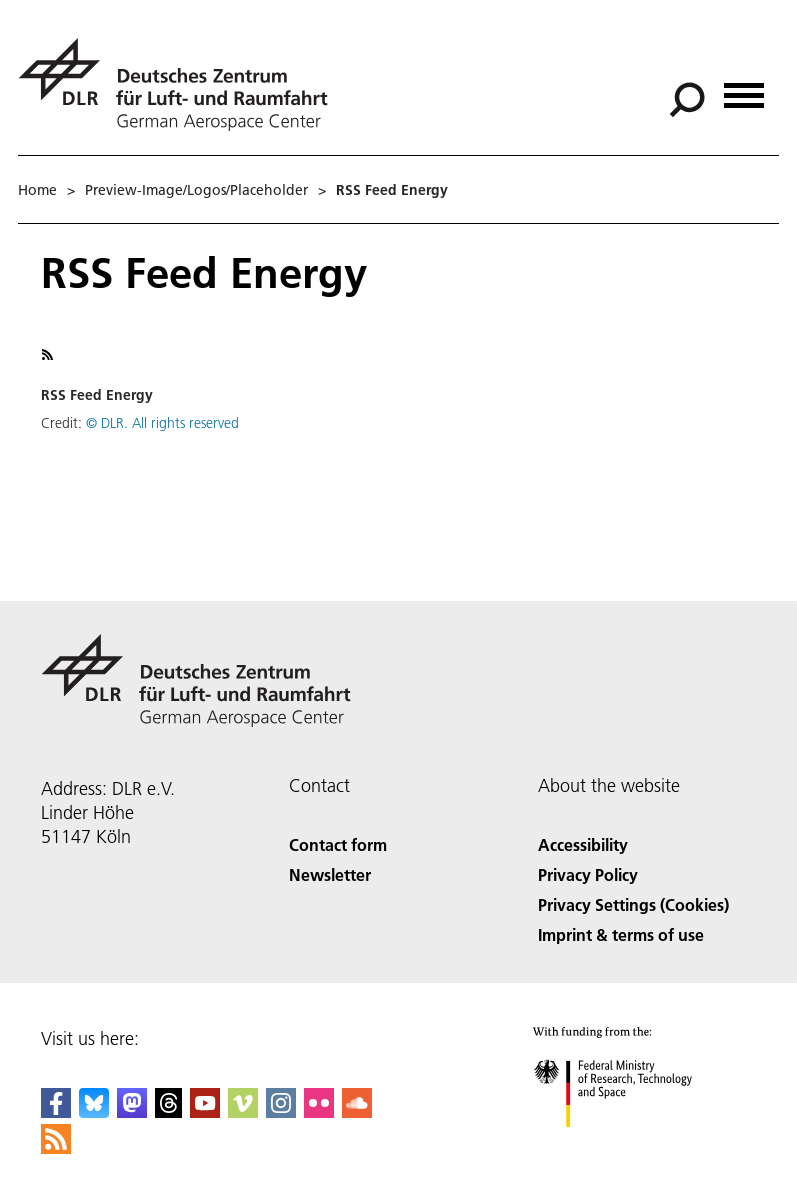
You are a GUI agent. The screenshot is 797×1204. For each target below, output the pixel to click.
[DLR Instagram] (281, 1111)
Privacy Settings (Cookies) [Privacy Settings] (633, 904)
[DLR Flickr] (319, 1111)
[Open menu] (744, 88)
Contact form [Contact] (338, 844)
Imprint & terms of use (621, 934)
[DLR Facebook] (56, 1111)
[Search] (687, 100)
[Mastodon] (132, 1111)
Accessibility (583, 844)
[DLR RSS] (56, 1147)
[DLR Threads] (169, 1111)
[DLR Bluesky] (94, 1111)
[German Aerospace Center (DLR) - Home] (181, 84)
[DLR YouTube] (205, 1111)
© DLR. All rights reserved (162, 423)
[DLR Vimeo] (243, 1111)
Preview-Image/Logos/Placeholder (196, 190)
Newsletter (330, 874)
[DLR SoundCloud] (357, 1111)
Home (37, 190)
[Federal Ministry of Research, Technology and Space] (630, 1144)
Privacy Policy (588, 874)
